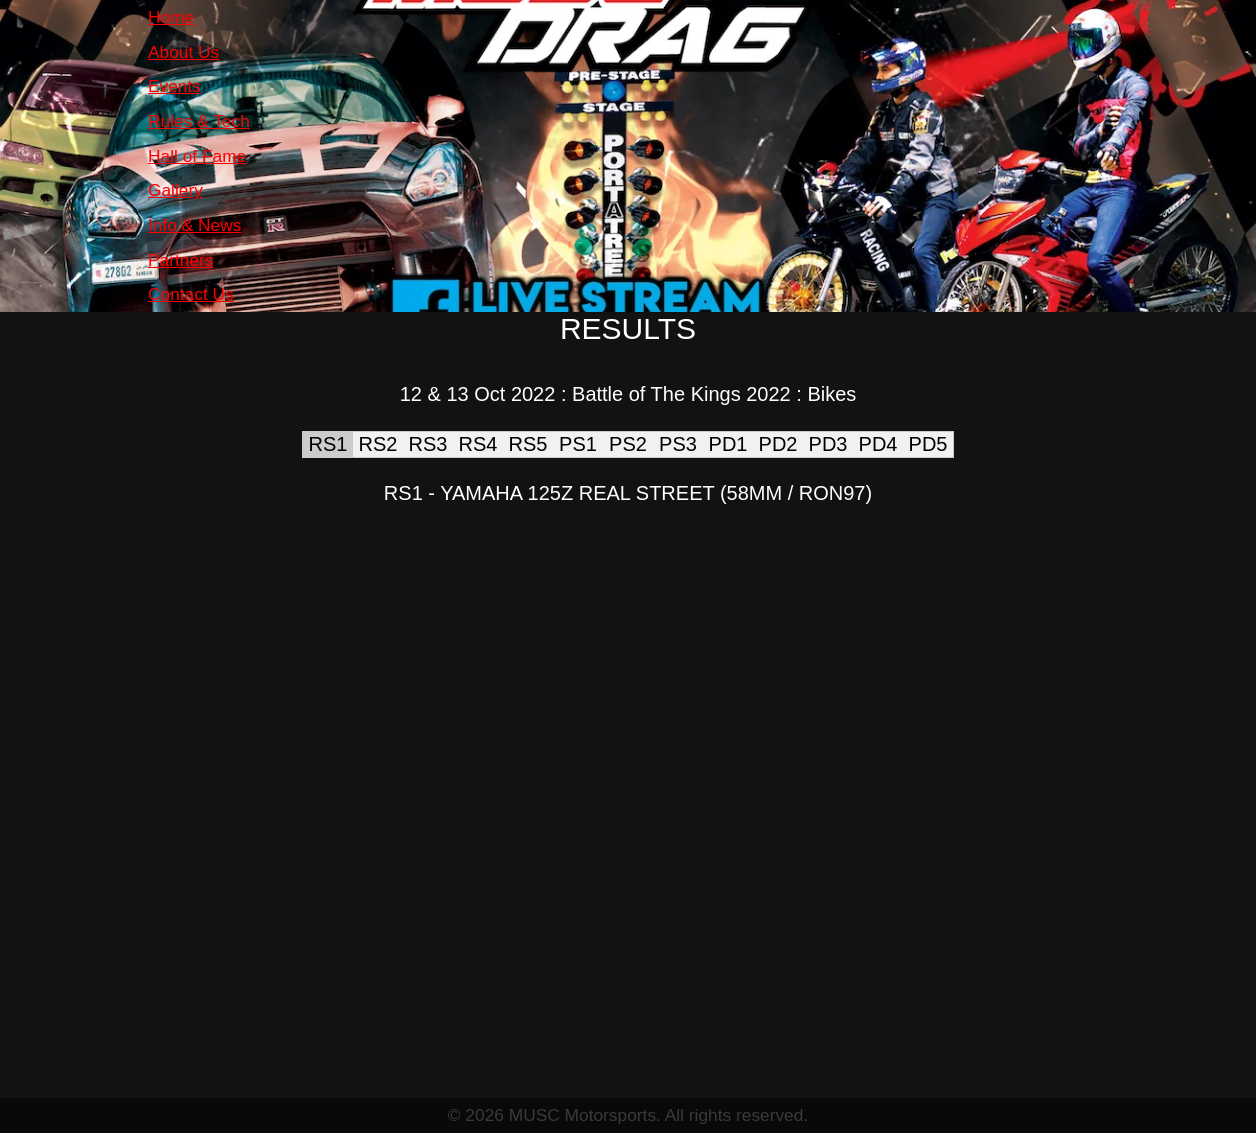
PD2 (778, 444)
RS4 (478, 444)
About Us (183, 52)
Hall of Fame (197, 156)
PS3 (678, 444)
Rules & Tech (199, 121)
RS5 (528, 444)
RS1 (328, 444)
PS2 (628, 444)
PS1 (578, 444)
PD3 (828, 444)
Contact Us (191, 294)
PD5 (928, 444)
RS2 (378, 444)
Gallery (175, 190)
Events (174, 86)
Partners (181, 260)
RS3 (428, 444)
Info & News (194, 225)
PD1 (728, 444)
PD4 (878, 444)
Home (171, 17)
